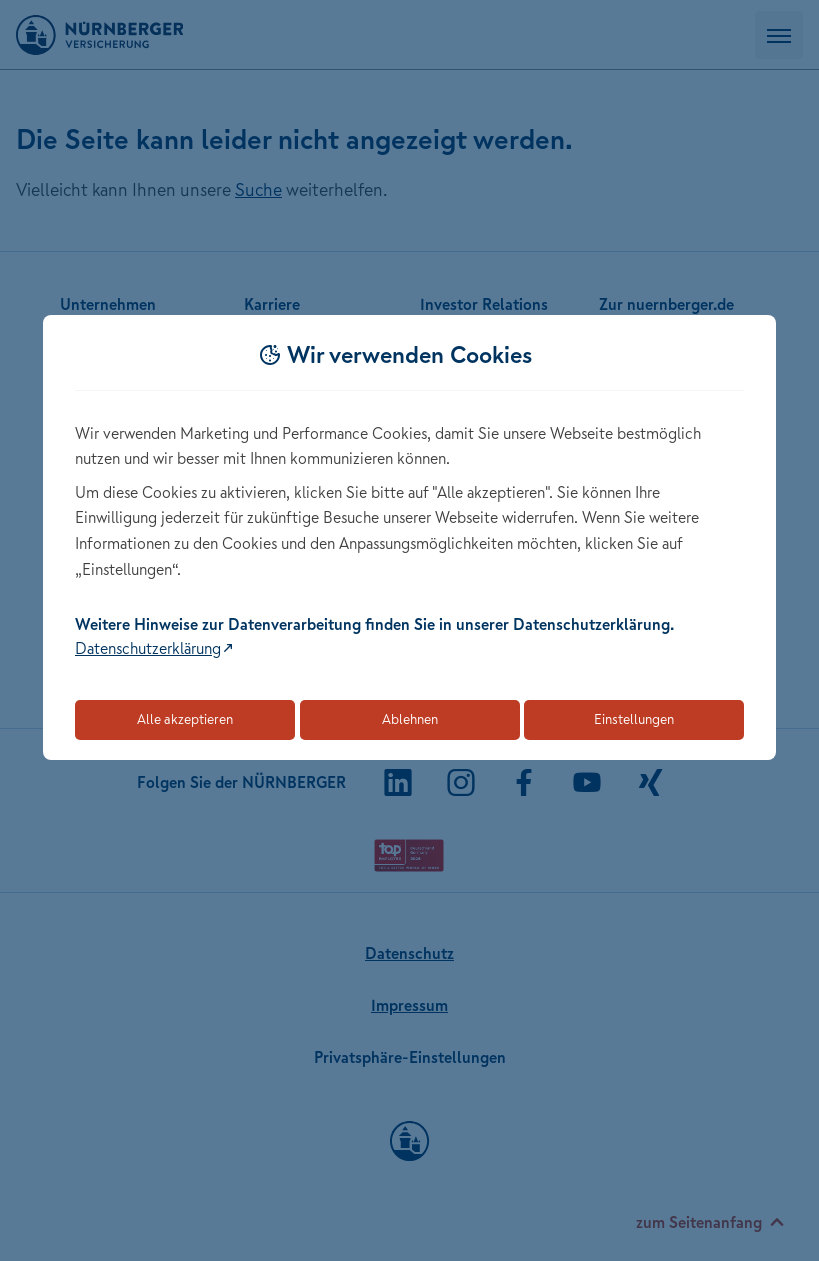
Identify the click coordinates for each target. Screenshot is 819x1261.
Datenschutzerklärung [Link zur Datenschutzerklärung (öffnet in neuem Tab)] (148, 648)
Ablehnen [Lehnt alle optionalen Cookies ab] (410, 719)
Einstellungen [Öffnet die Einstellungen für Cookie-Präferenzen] (634, 719)
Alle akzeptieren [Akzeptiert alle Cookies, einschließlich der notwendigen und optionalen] (185, 719)
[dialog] (409, 537)
